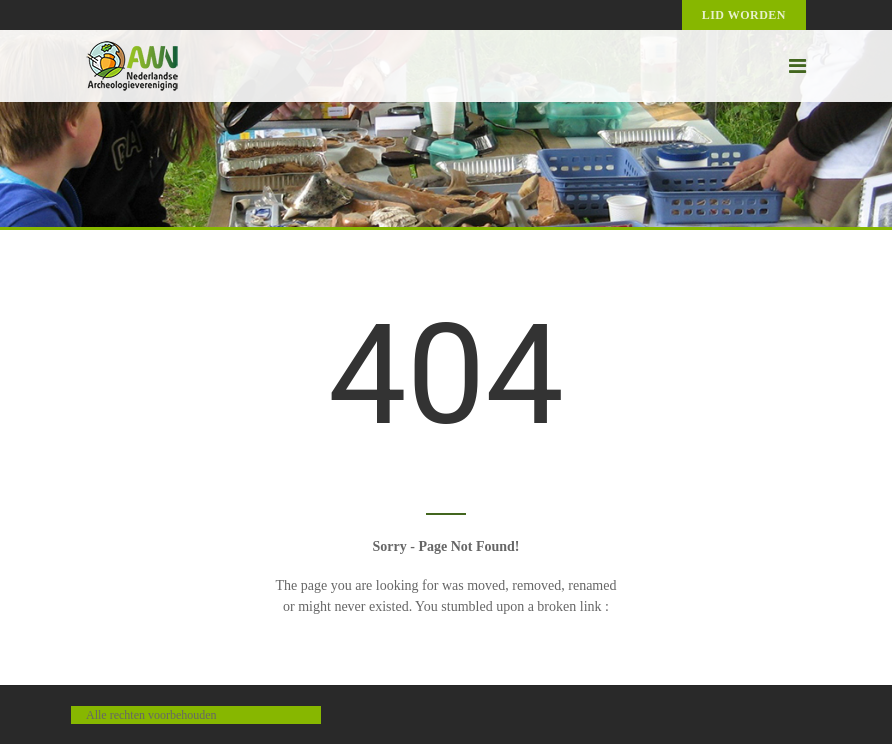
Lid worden (744, 15)
